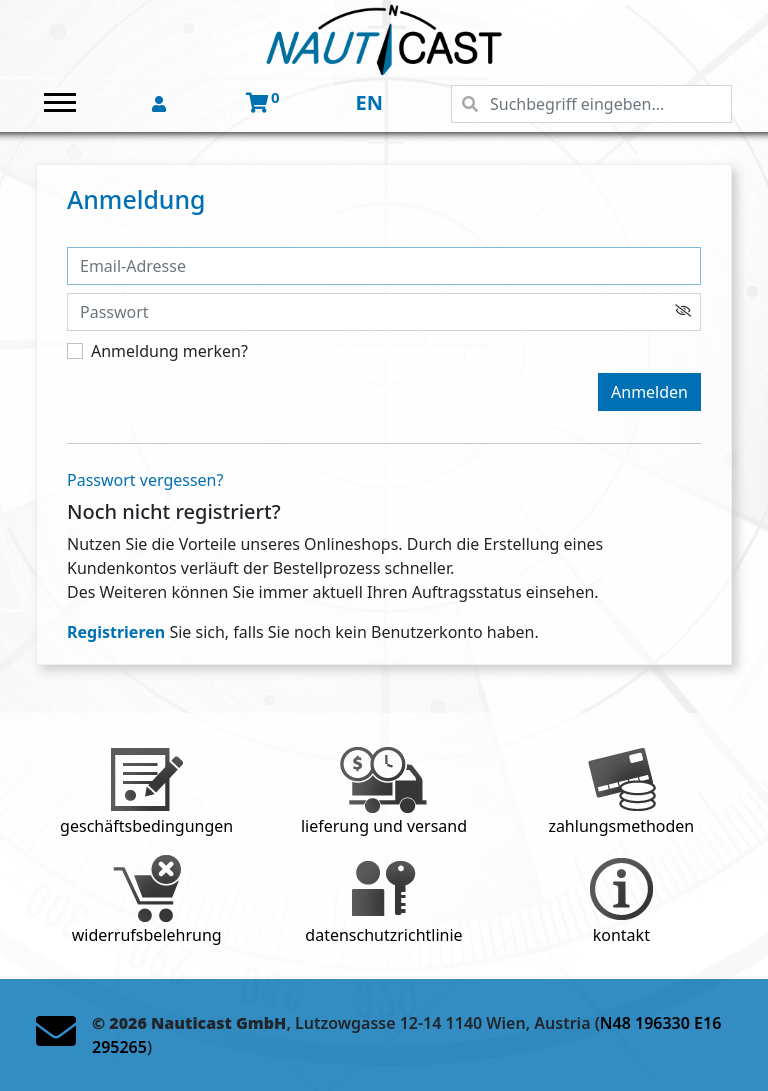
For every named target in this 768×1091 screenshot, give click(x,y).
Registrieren (116, 632)
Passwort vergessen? (145, 480)
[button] (161, 105)
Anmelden (649, 392)
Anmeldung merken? (169, 351)
